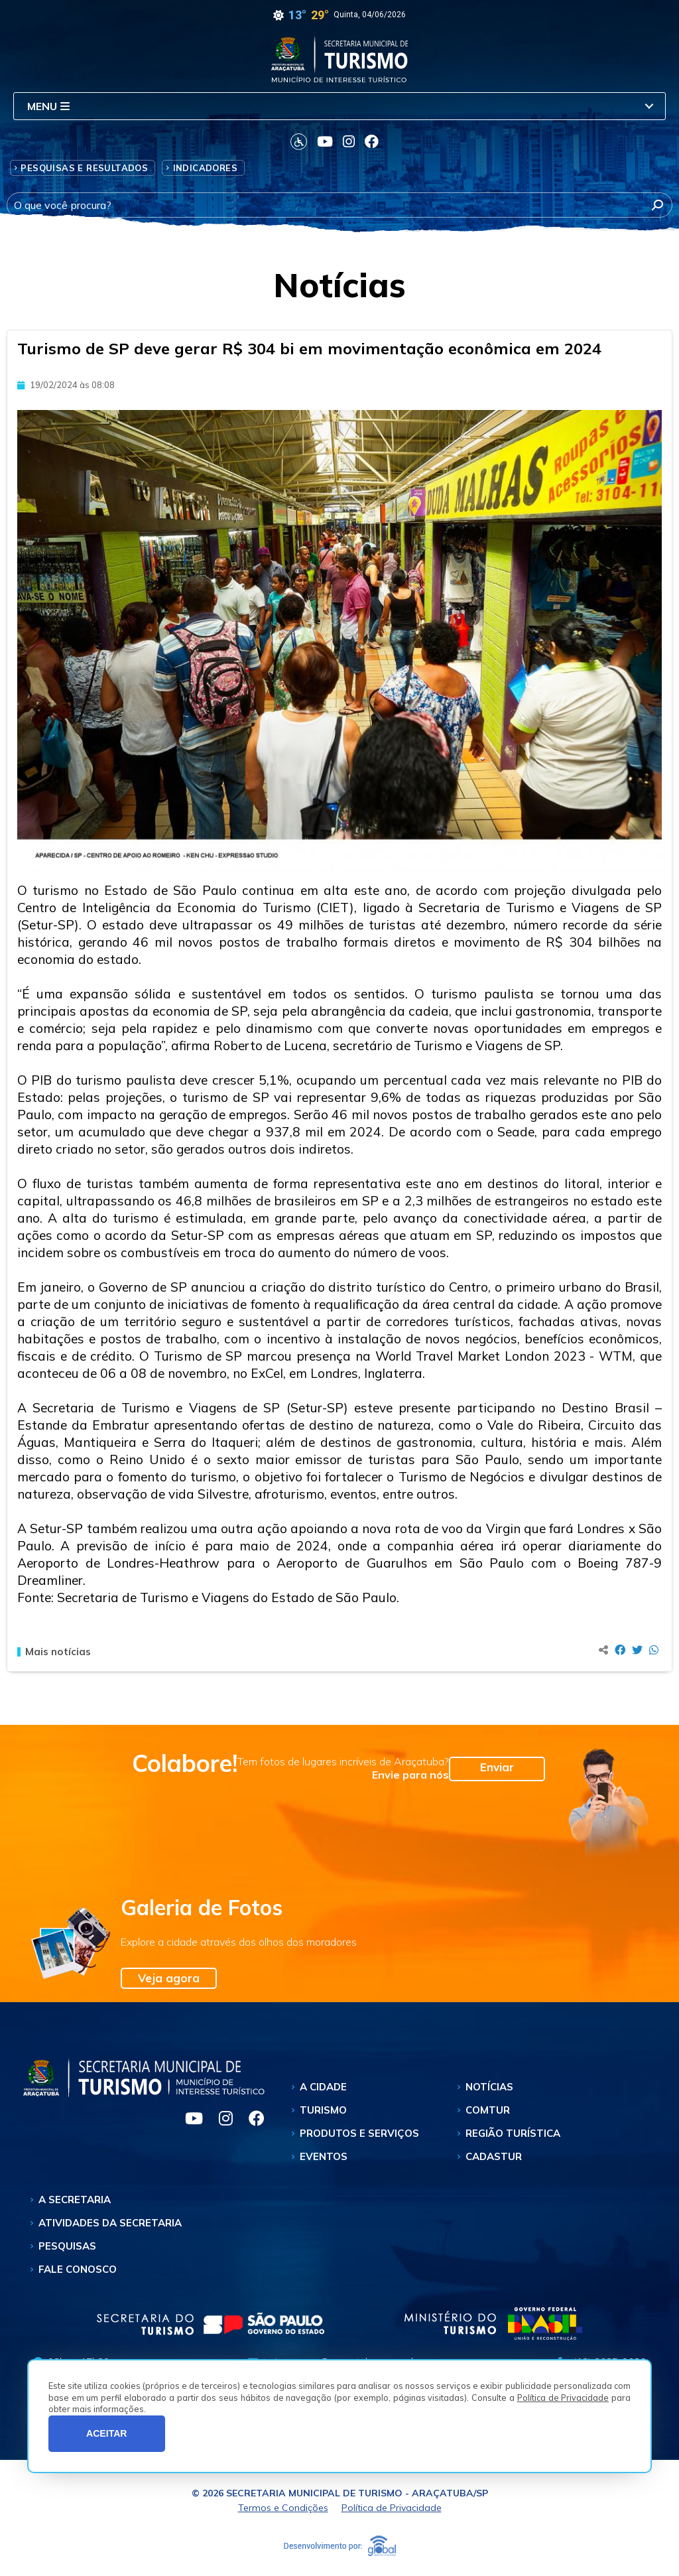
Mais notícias (54, 1652)
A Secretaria (74, 2199)
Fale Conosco (77, 2269)
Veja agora (169, 1978)
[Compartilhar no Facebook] (620, 1650)
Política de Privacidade (563, 2397)
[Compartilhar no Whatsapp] (653, 1650)
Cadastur (493, 2156)
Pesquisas (67, 2246)
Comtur (487, 2110)
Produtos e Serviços (359, 2133)
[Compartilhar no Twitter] (637, 1650)
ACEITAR (106, 2433)
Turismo (323, 2110)
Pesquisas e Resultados (84, 168)
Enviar (497, 1767)
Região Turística (512, 2133)
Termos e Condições (283, 2508)
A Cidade (323, 2086)
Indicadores (205, 168)
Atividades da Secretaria (110, 2222)
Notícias (489, 2086)
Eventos (323, 2156)
